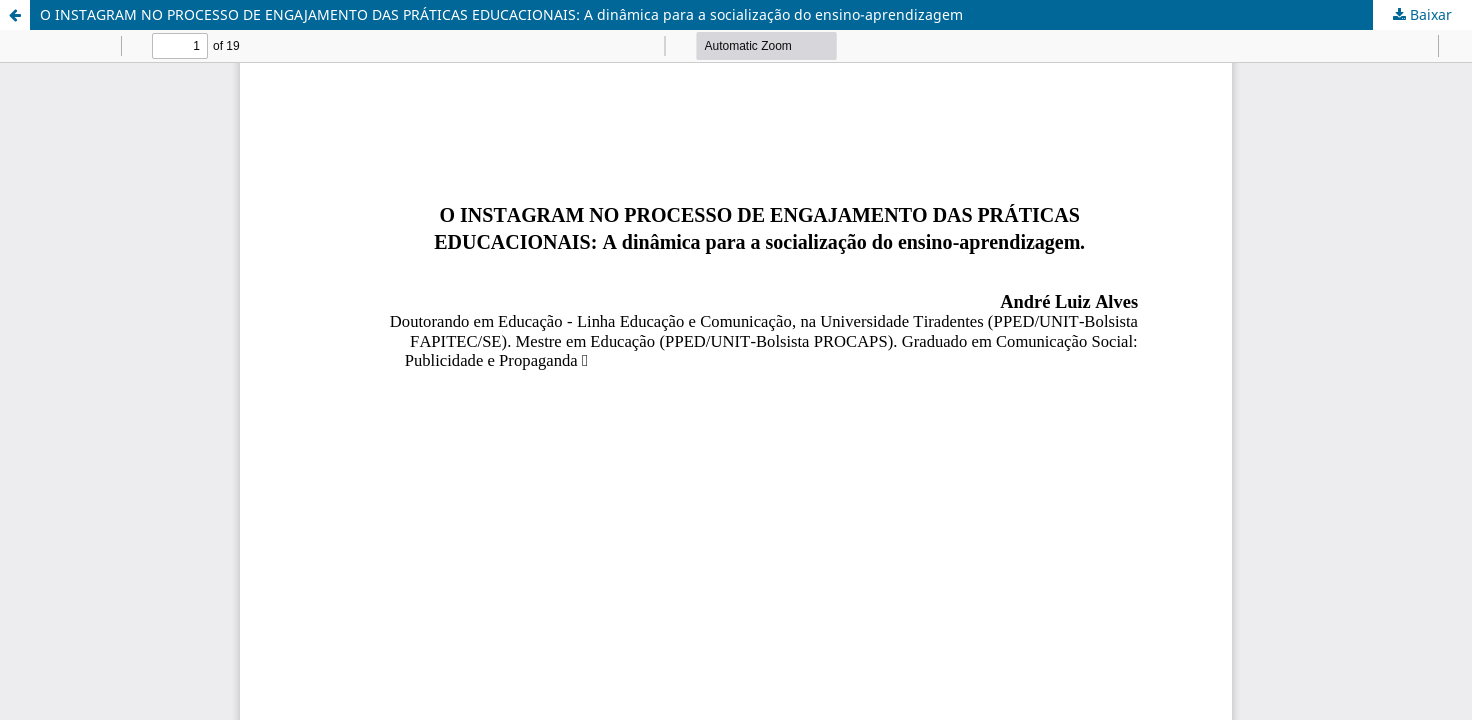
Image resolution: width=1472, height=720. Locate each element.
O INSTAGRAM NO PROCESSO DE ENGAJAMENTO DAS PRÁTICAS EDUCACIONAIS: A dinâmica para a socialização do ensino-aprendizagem (501, 14)
